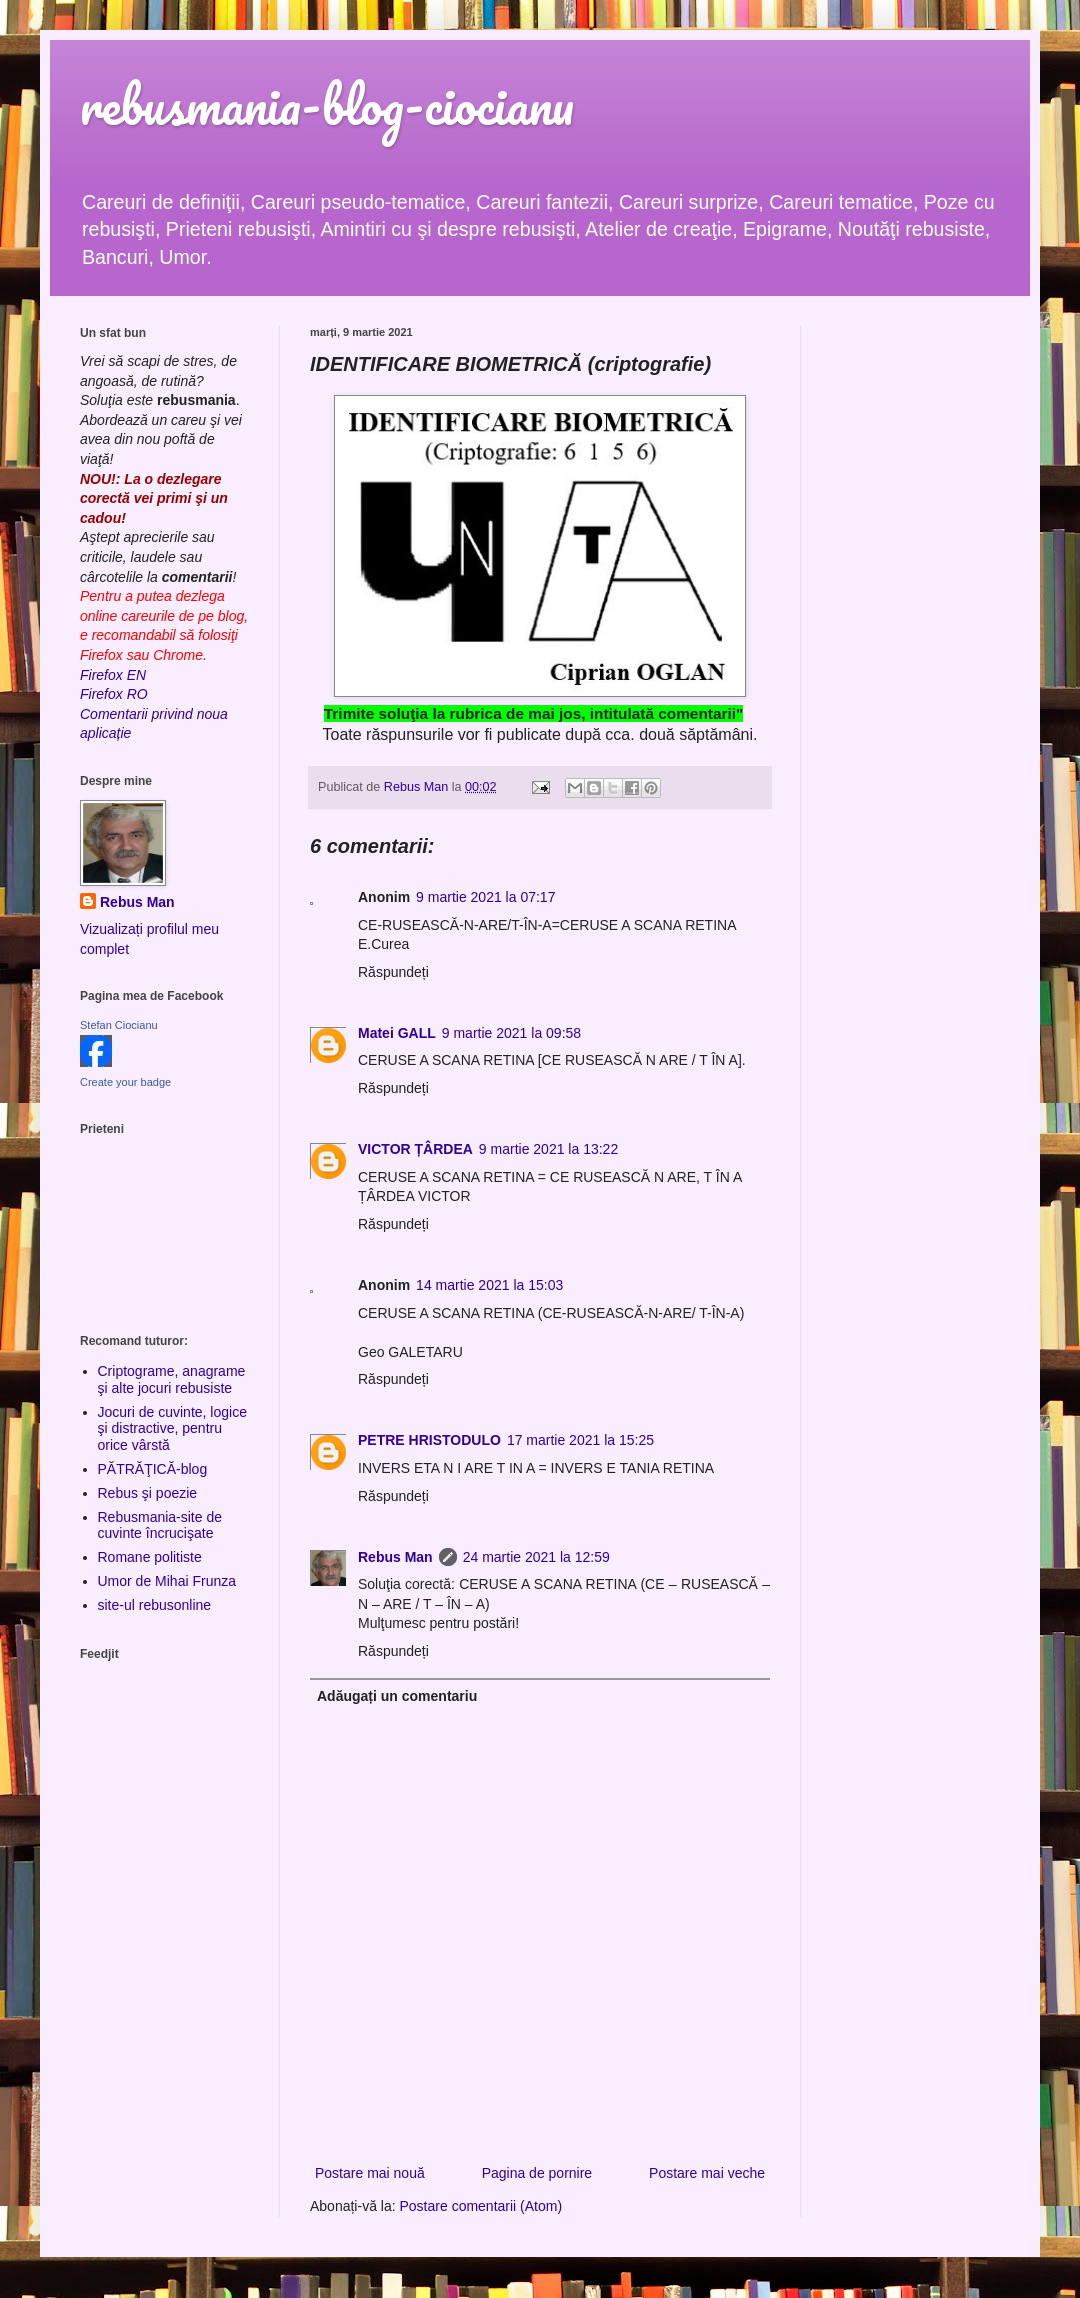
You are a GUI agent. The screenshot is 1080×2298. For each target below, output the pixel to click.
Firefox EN (113, 675)
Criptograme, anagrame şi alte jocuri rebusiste (172, 1379)
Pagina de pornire (537, 2173)
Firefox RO (114, 694)
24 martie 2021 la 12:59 (536, 1557)
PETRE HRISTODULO (429, 1440)
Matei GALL (397, 1033)
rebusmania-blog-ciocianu (327, 104)
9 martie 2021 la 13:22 (548, 1149)
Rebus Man (395, 1557)
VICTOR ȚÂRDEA (415, 1149)
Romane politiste (150, 1557)
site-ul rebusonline (155, 1605)
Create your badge (125, 1082)
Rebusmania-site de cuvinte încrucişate (160, 1525)
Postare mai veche (707, 2173)
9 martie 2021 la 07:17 (485, 897)
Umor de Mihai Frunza (167, 1581)
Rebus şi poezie (148, 1493)
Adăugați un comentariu (397, 1696)
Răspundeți (393, 972)
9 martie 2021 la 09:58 (511, 1033)
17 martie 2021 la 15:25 (580, 1440)
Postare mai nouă (370, 2173)
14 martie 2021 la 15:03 (489, 1285)
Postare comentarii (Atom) (481, 2206)
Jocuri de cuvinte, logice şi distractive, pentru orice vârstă (172, 1429)
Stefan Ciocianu (119, 1025)
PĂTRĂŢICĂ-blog (153, 1469)
